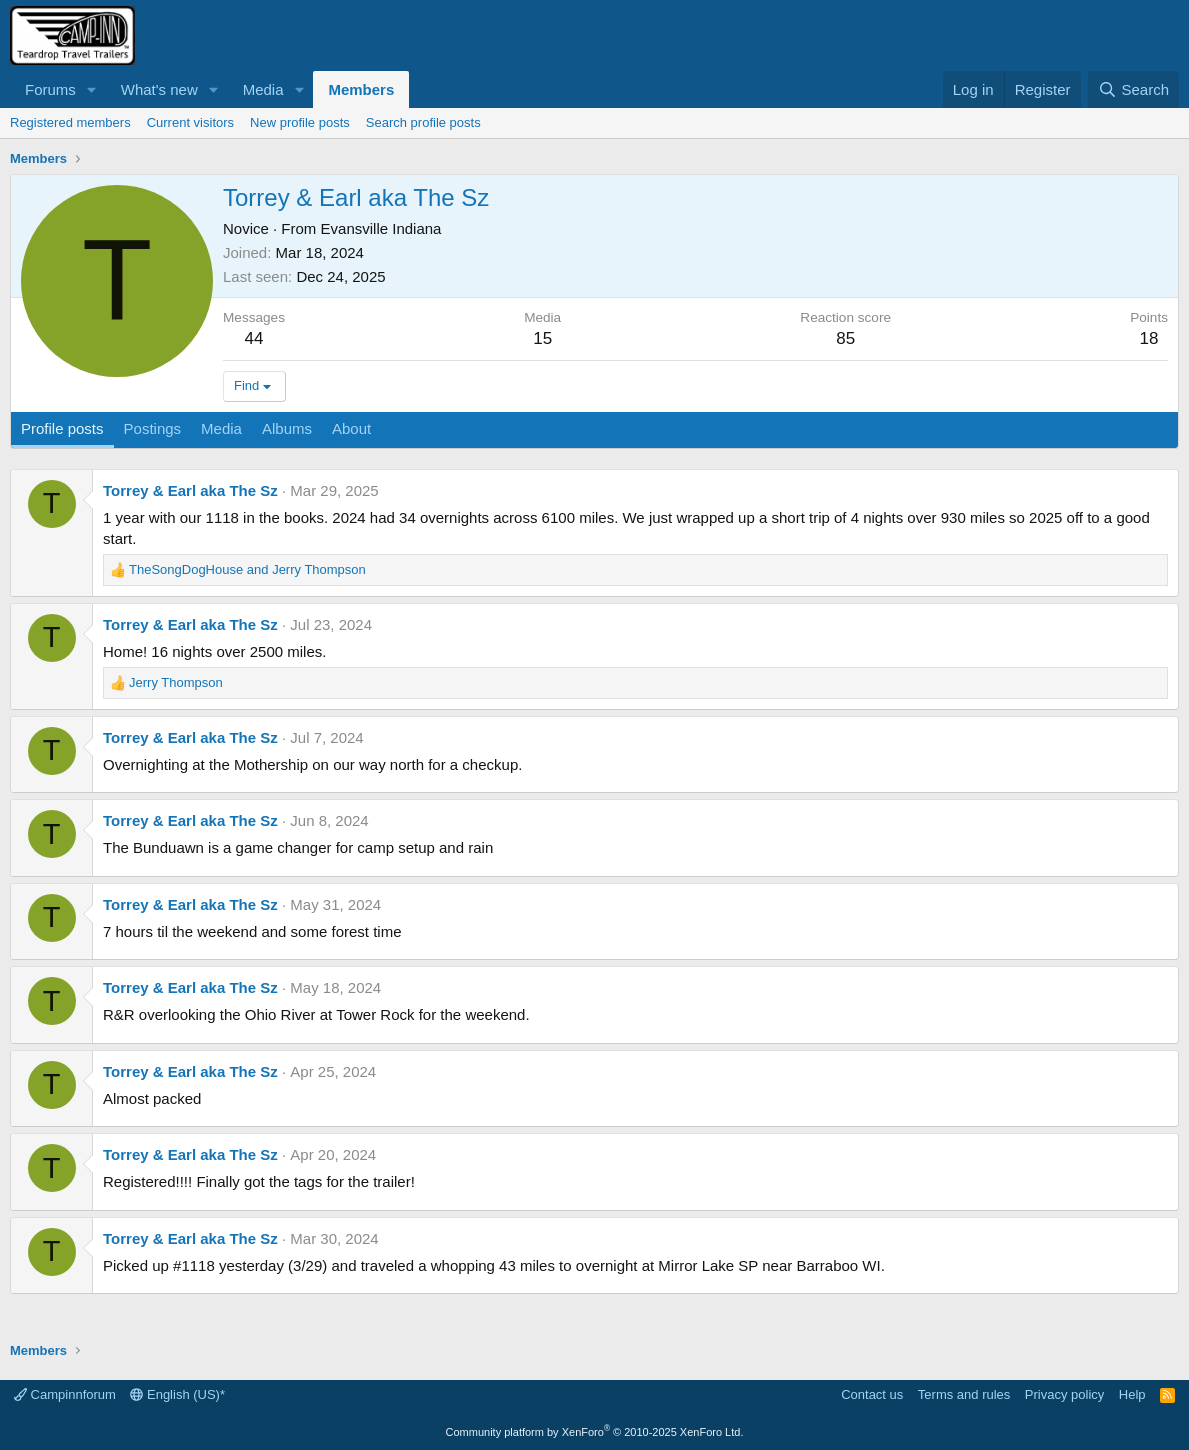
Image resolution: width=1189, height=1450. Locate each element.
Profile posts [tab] (62, 428)
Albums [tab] (287, 428)
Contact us (872, 1394)
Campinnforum (65, 1394)
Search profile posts (423, 122)
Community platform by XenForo (595, 1432)
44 (254, 338)
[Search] (1133, 89)
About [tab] (351, 428)
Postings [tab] (153, 428)
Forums (50, 89)
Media (263, 89)
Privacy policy (1064, 1394)
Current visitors (190, 122)
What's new (159, 89)
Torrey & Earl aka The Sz (190, 490)
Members (361, 89)
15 (542, 338)
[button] (92, 89)
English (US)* (177, 1394)
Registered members (70, 122)
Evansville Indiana (381, 228)
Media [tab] (221, 428)
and (247, 569)
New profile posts (300, 122)
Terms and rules (964, 1394)
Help (1132, 1394)
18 (1149, 338)
